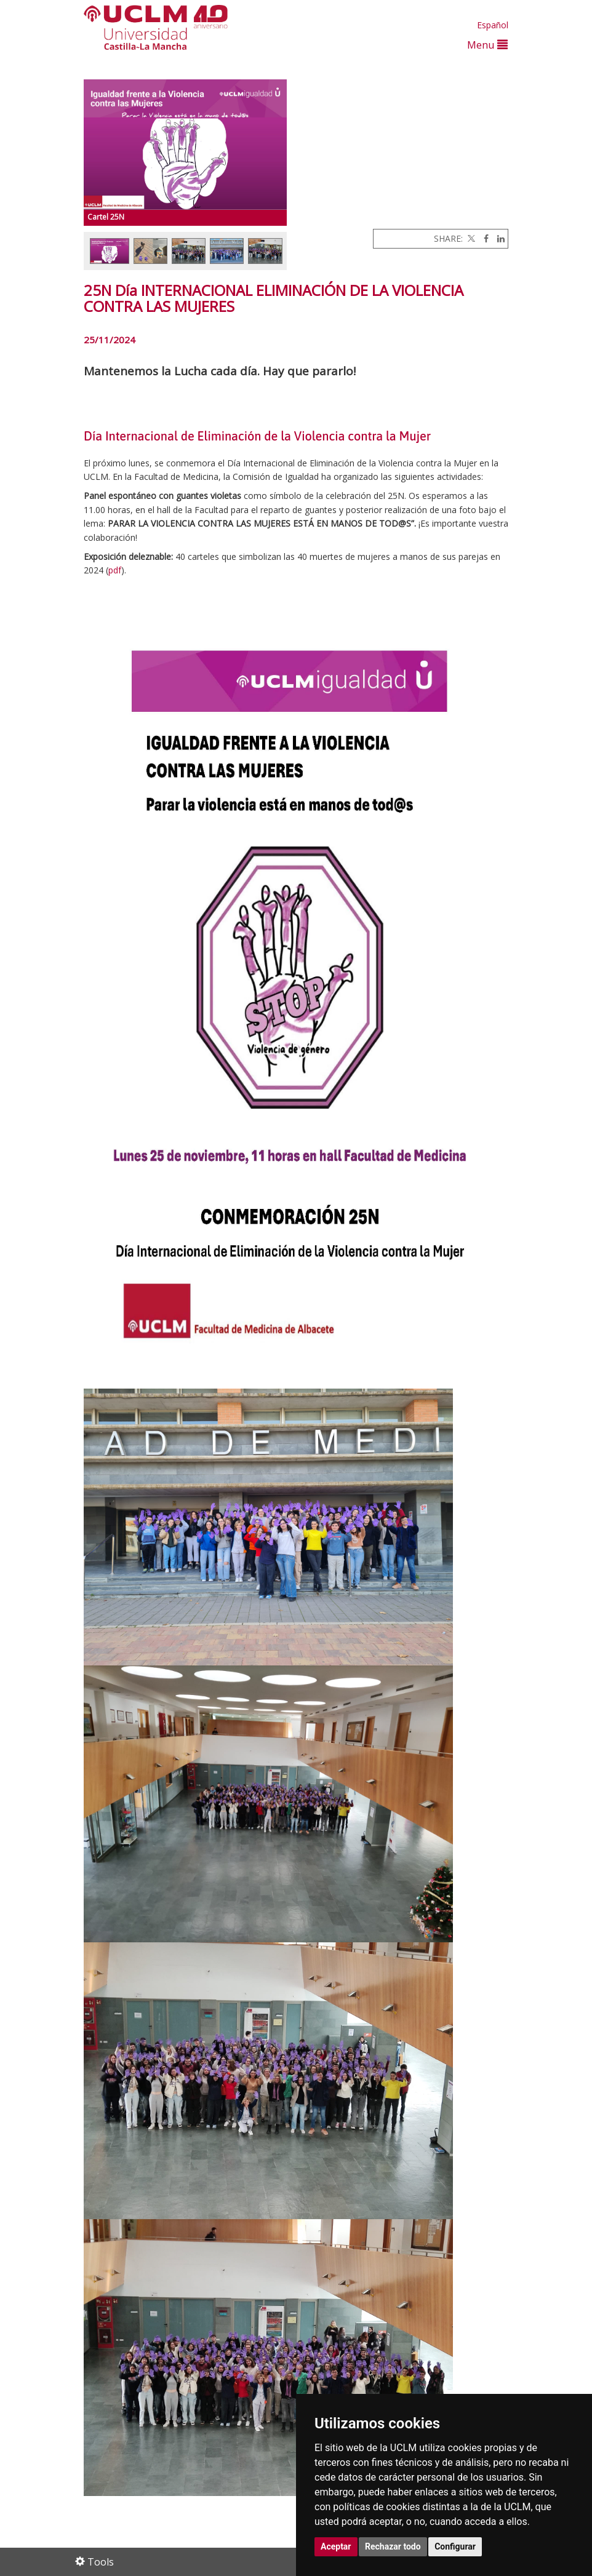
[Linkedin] (498, 238)
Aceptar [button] (336, 2546)
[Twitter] (470, 238)
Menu (487, 45)
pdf (114, 570)
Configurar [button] (455, 2546)
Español (492, 25)
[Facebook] (483, 238)
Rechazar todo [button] (393, 2546)
